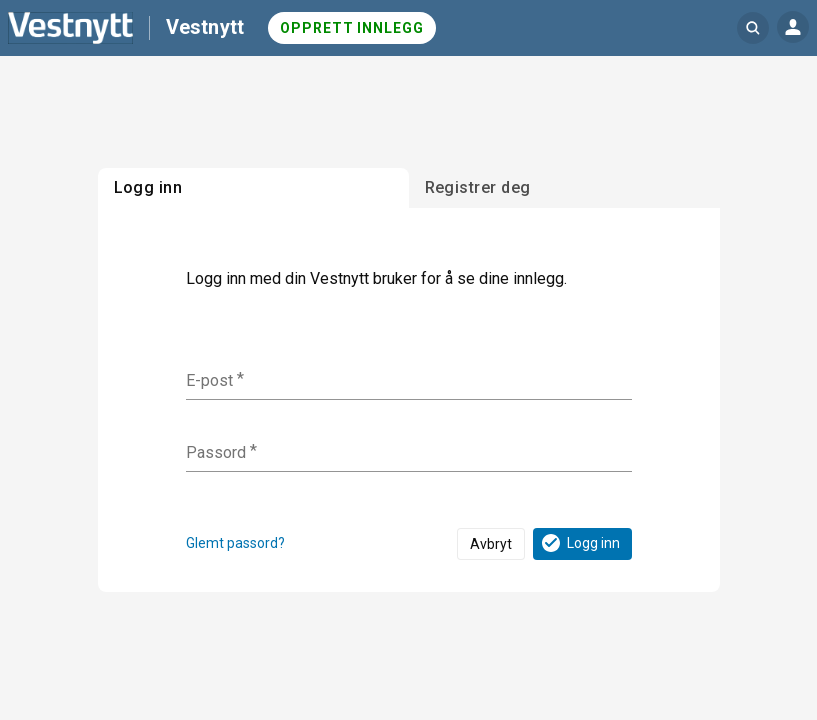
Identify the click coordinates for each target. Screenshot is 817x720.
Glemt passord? (235, 543)
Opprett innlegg (352, 28)
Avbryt (491, 544)
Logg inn (579, 543)
